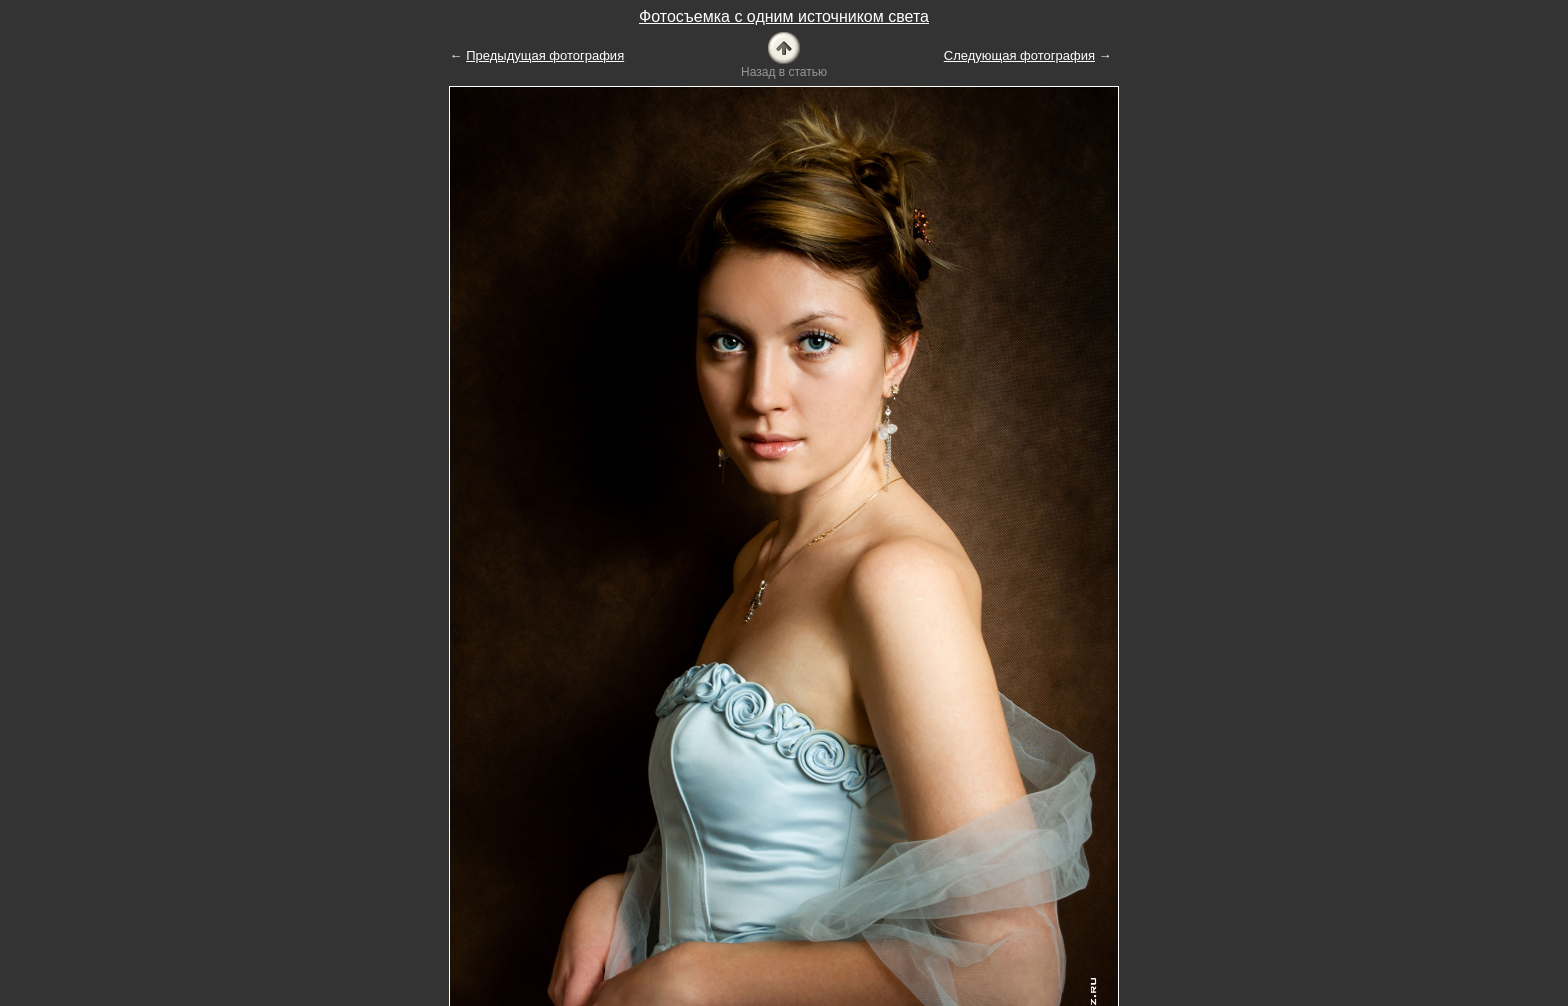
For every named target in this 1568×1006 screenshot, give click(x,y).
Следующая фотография (1019, 55)
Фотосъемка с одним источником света (784, 16)
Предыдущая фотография (545, 55)
